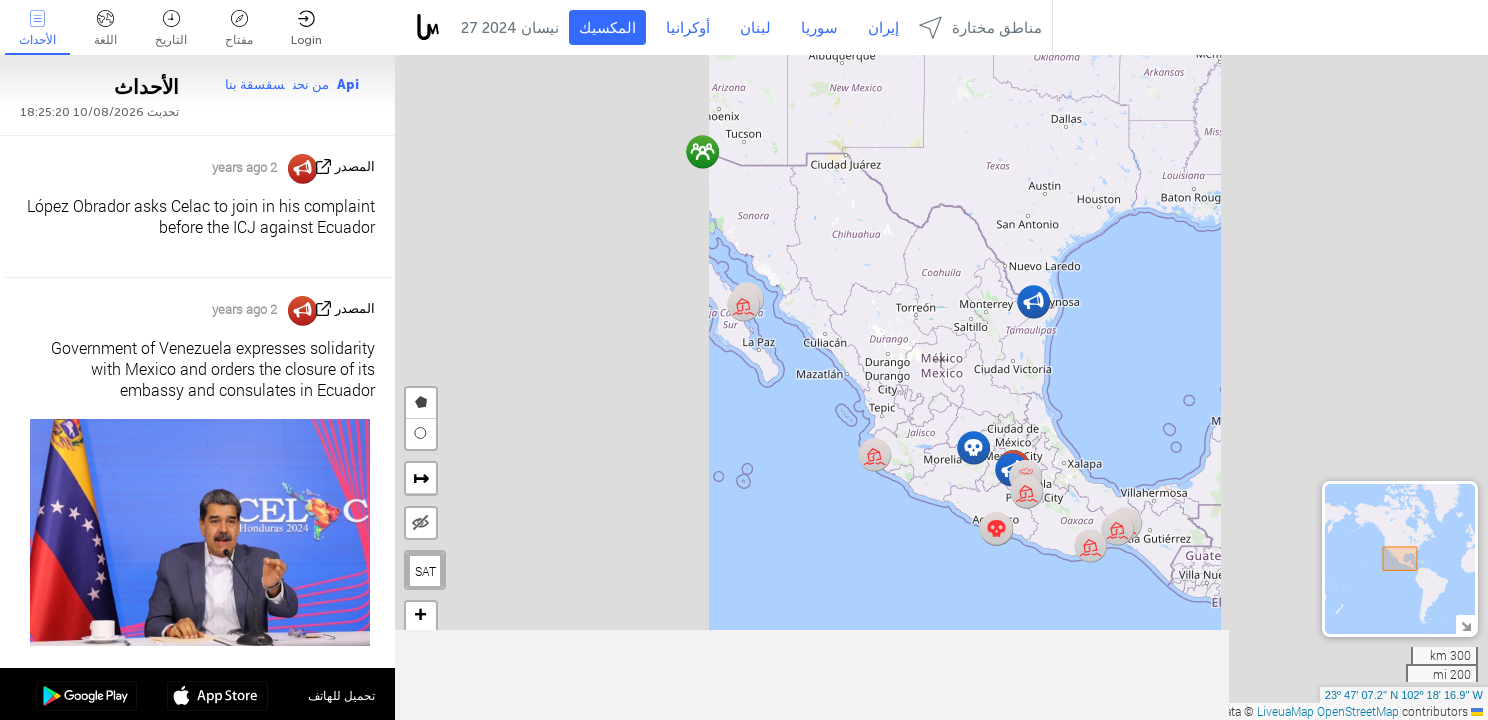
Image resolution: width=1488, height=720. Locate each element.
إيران (883, 28)
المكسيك (607, 28)
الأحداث (37, 28)
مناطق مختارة (980, 27)
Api (348, 84)
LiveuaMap (1285, 711)
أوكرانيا (688, 28)
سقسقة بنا (255, 84)
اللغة (105, 28)
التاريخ (171, 28)
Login (306, 28)
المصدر (355, 166)
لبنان (755, 28)
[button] (996, 528)
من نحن (311, 84)
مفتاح (239, 28)
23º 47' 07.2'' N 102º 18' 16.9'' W (1404, 695)
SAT (425, 571)
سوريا (819, 28)
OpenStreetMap (1358, 711)
